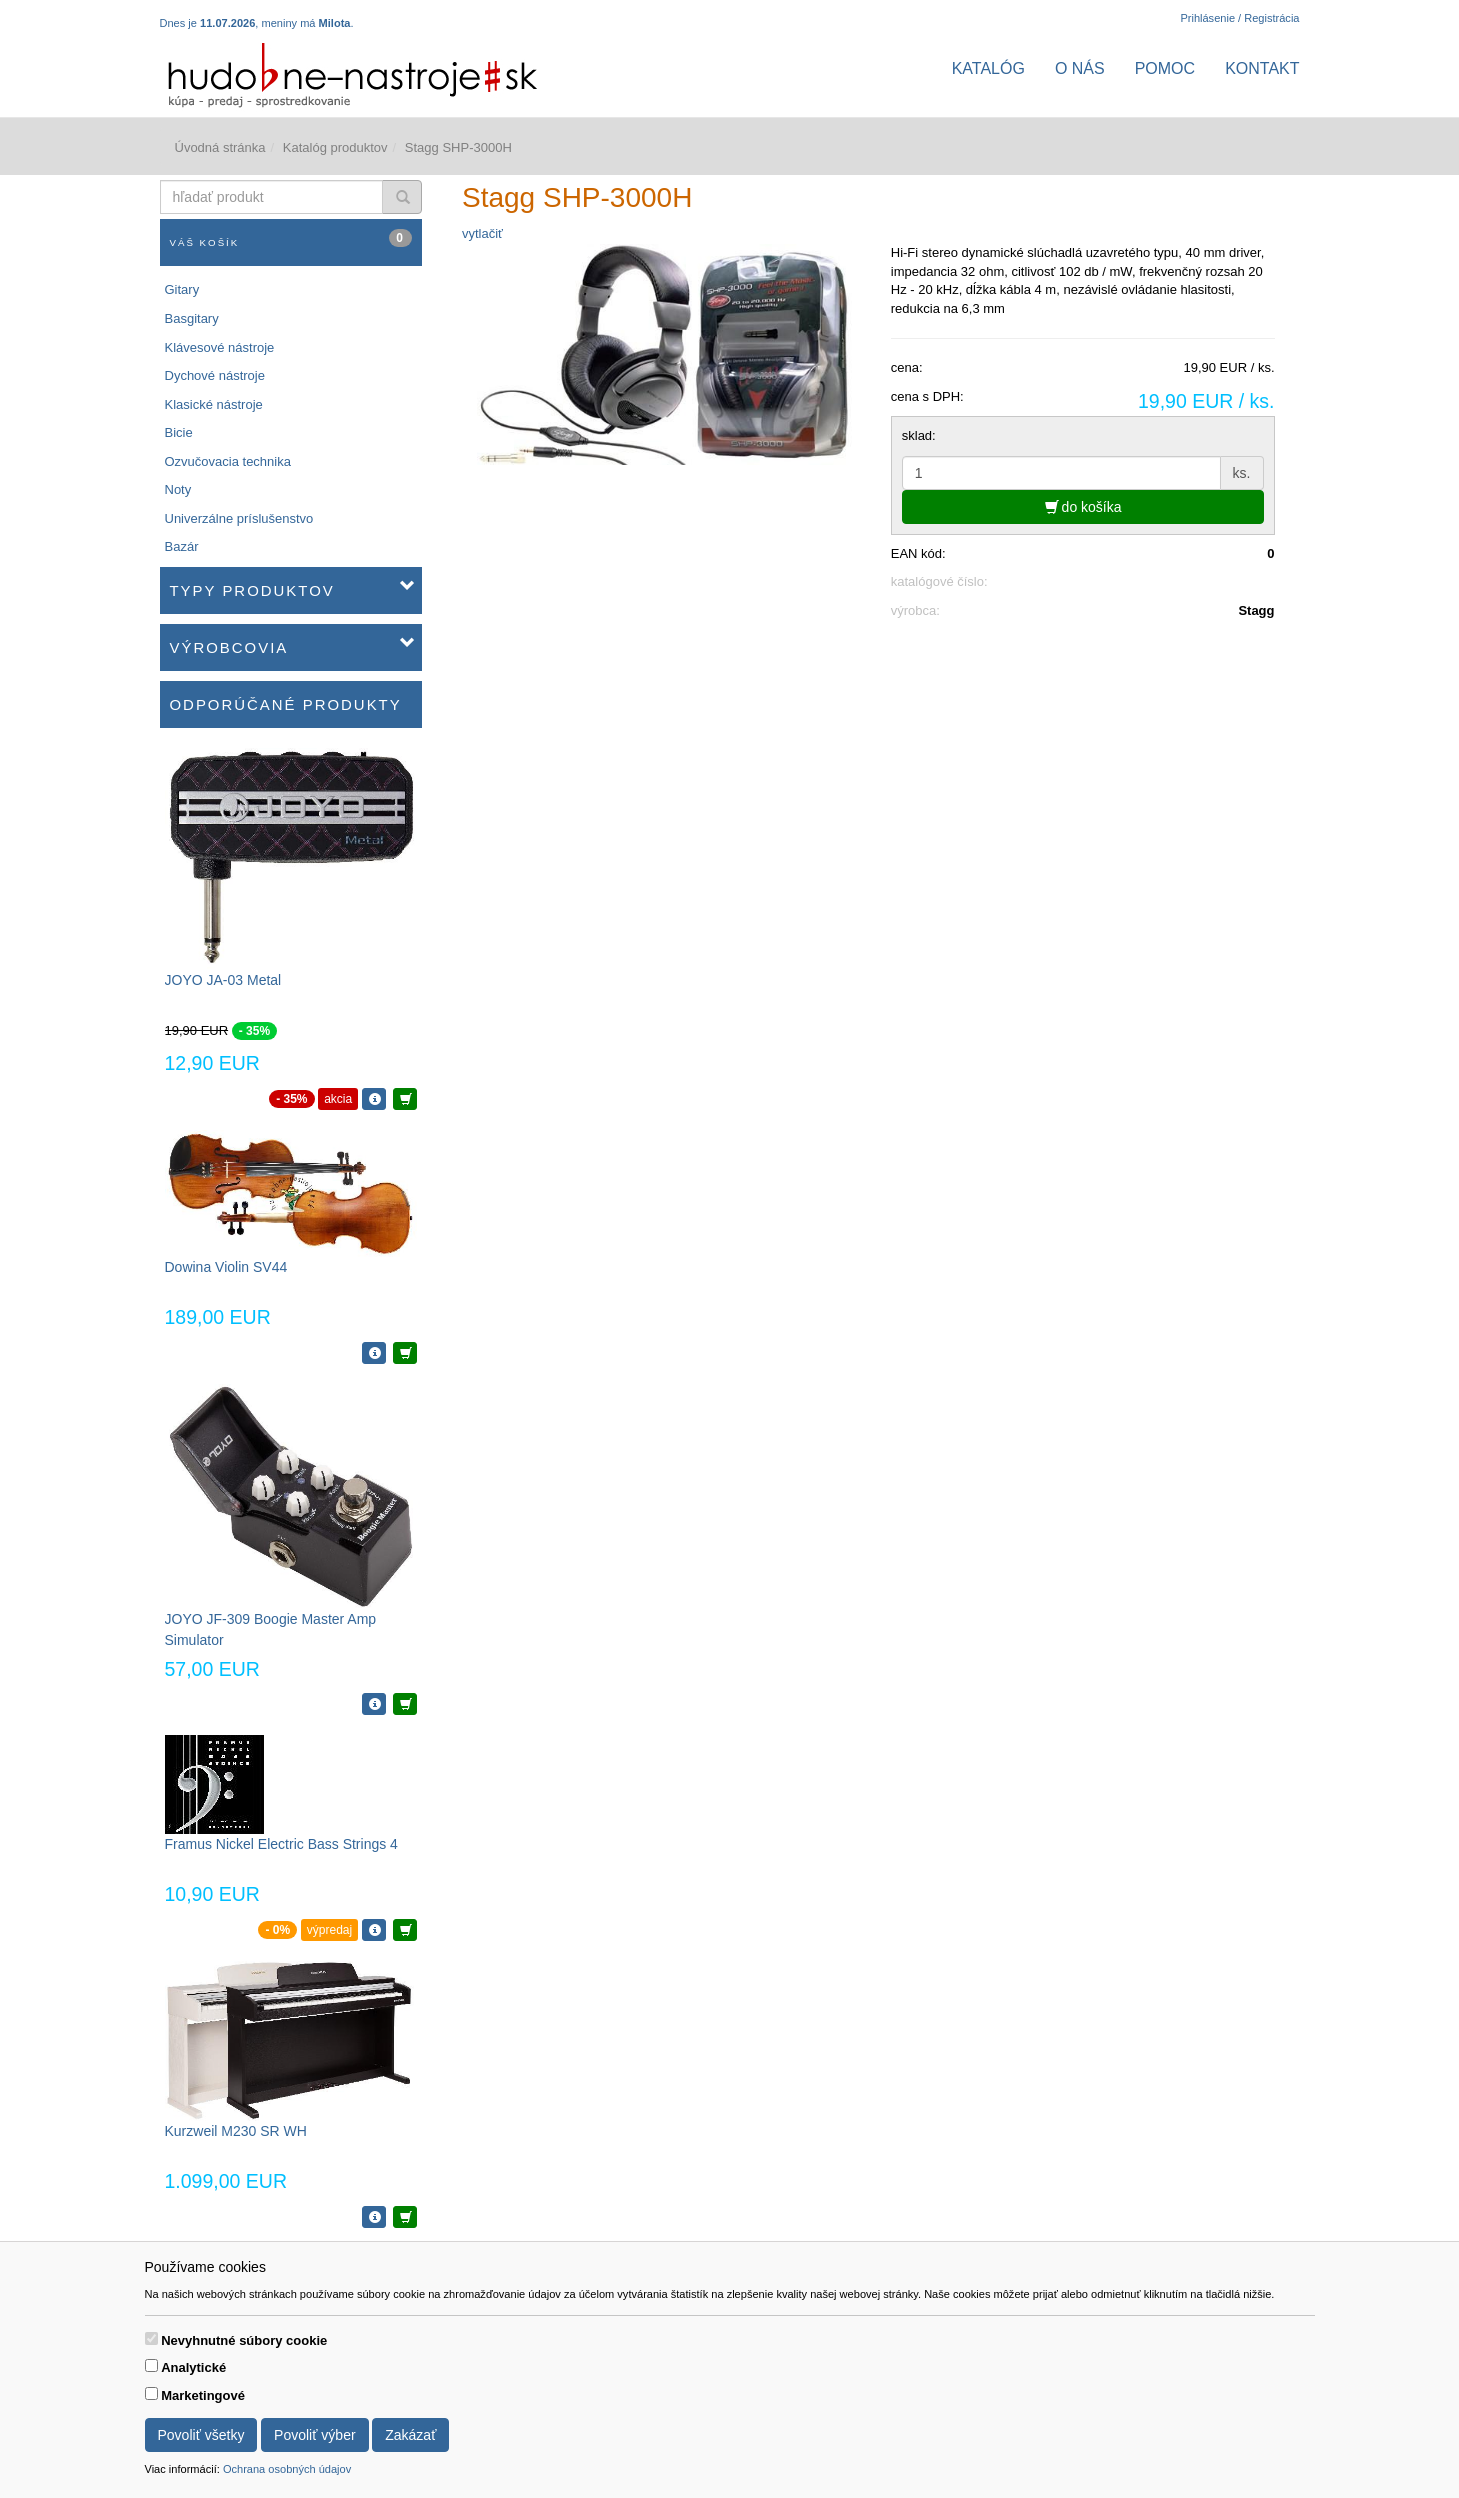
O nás (1080, 68)
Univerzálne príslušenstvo (239, 518)
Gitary (182, 289)
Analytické (193, 2367)
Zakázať (410, 2435)
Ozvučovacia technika (228, 461)
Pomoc (1165, 68)
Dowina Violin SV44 (226, 1267)
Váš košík (291, 238)
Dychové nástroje (215, 375)
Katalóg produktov (335, 147)
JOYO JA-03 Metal (223, 980)
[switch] (151, 2338)
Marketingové (203, 2395)
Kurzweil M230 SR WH (236, 2131)
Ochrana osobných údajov (287, 2469)
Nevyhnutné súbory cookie (244, 2340)
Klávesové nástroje (220, 347)
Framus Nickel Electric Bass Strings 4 (281, 1844)
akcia (338, 1099)
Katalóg (988, 68)
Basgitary (192, 318)
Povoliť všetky (201, 2435)
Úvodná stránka (220, 147)
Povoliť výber (315, 2435)
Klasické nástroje (214, 404)
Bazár (182, 546)
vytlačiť (482, 233)
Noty (178, 489)
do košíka (1083, 507)
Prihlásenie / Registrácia (1239, 18)
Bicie (179, 432)
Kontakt (1262, 68)
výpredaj (329, 1930)
